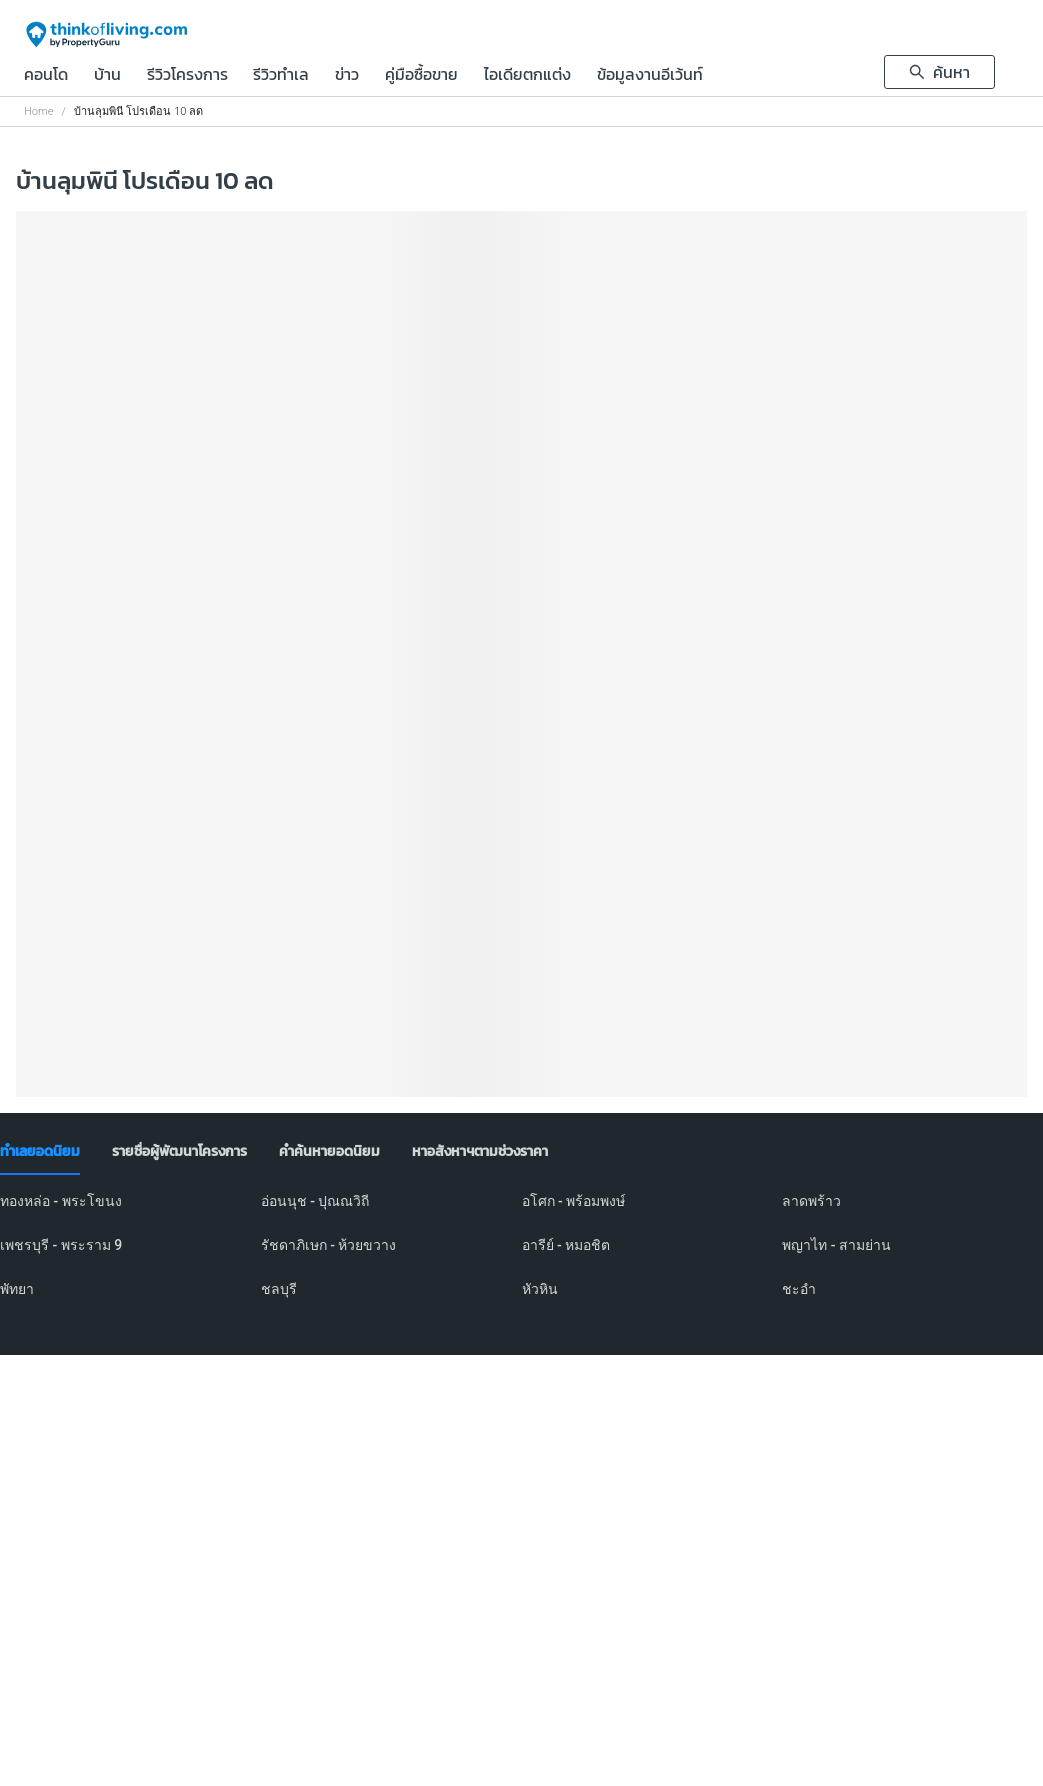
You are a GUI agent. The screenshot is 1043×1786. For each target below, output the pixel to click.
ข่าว (347, 76)
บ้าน (107, 76)
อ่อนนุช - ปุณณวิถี (315, 1201)
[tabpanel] (521, 1257)
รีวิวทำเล (281, 76)
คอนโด (46, 76)
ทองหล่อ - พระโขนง (61, 1201)
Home (38, 111)
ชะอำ (799, 1289)
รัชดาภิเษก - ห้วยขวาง (329, 1245)
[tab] (40, 1152)
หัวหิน (540, 1289)
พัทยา (17, 1289)
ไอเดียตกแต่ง (527, 76)
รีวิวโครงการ (187, 76)
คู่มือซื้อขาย (421, 76)
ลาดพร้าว (811, 1201)
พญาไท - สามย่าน (836, 1245)
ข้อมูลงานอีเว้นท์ (650, 76)
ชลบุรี (279, 1289)
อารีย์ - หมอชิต (566, 1245)
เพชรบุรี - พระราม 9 (61, 1245)
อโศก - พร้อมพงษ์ (574, 1201)
